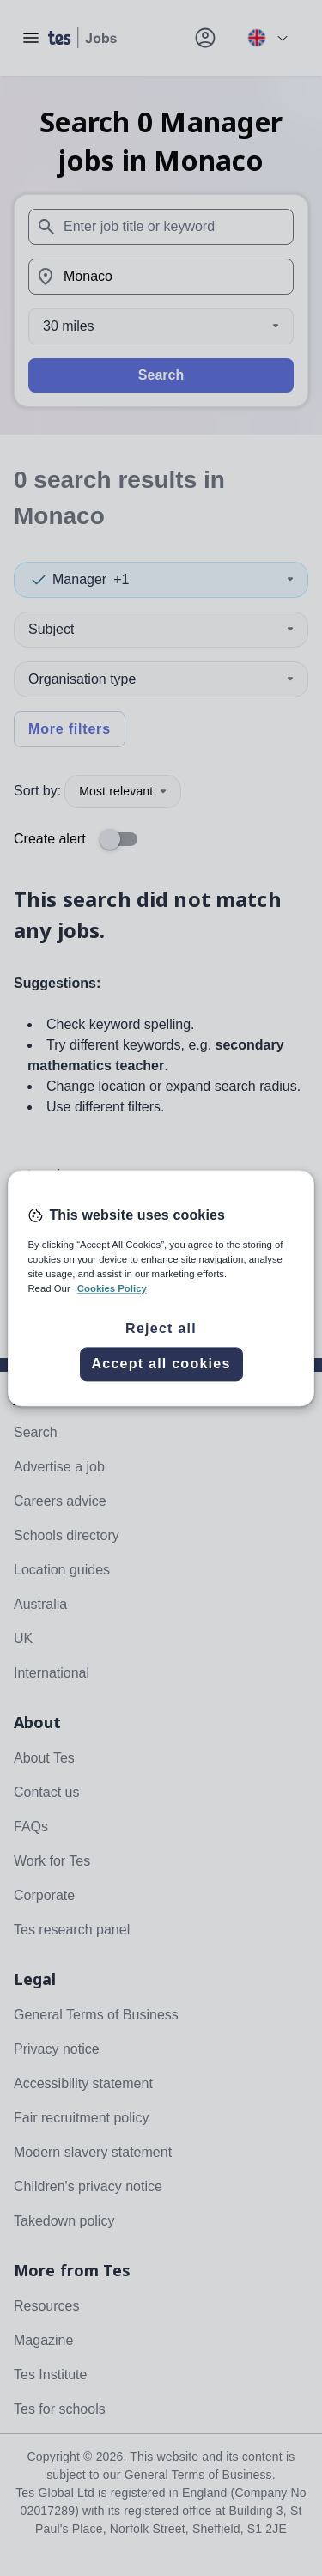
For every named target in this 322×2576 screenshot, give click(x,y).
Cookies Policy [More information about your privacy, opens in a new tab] (112, 1288)
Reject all (161, 1328)
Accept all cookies (160, 1363)
